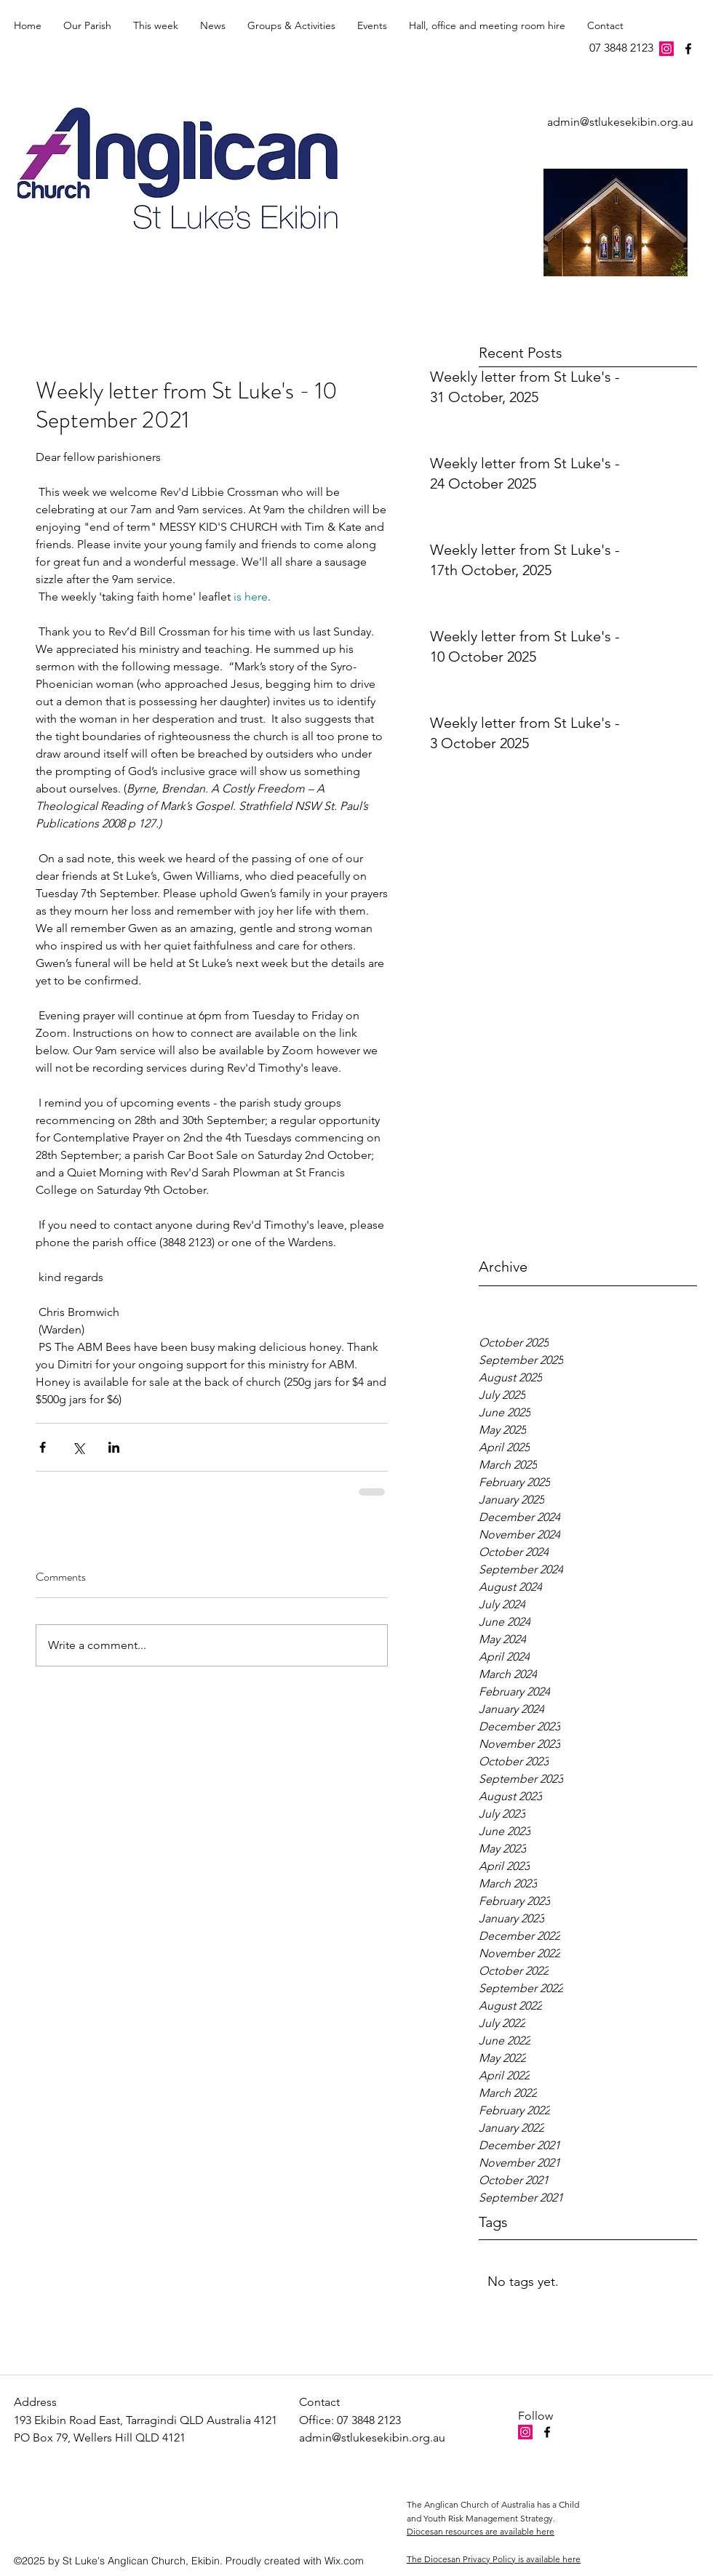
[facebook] (688, 48)
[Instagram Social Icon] (666, 48)
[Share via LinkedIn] (114, 1447)
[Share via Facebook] (42, 1447)
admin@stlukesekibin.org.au (620, 122)
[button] (155, 25)
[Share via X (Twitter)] (78, 1447)
